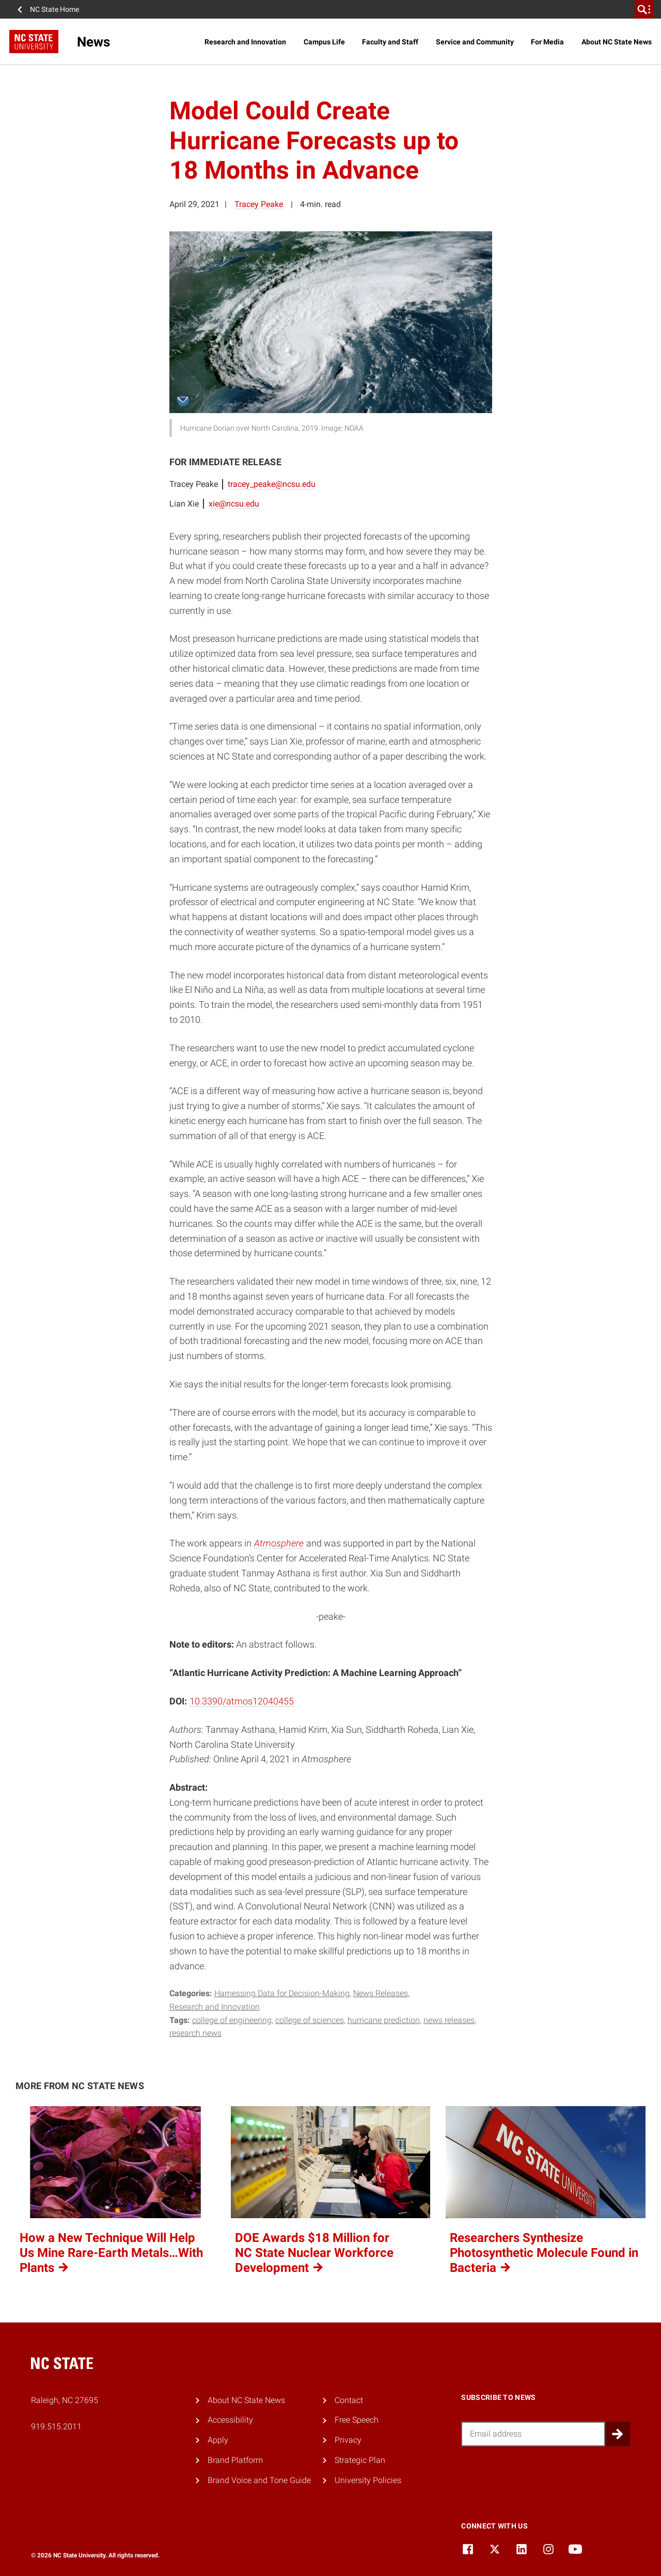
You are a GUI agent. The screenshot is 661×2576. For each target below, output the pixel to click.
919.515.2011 (56, 2426)
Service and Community (475, 42)
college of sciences (309, 2020)
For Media (547, 42)
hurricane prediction (384, 2020)
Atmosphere (279, 1543)
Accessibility (230, 2420)
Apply (218, 2440)
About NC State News (616, 42)
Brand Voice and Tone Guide (259, 2480)
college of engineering (232, 2020)
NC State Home (54, 9)
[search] (644, 9)
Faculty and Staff (390, 42)
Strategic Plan (360, 2460)
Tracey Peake (258, 204)
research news (195, 2033)
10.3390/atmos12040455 (242, 1701)
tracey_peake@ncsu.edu (272, 484)
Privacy (348, 2440)
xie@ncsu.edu (234, 504)
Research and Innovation (245, 42)
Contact (349, 2400)
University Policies (368, 2480)
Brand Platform (235, 2460)
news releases (449, 2020)
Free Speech (357, 2420)
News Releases (380, 1993)
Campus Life (324, 42)
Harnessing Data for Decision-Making (282, 1993)
